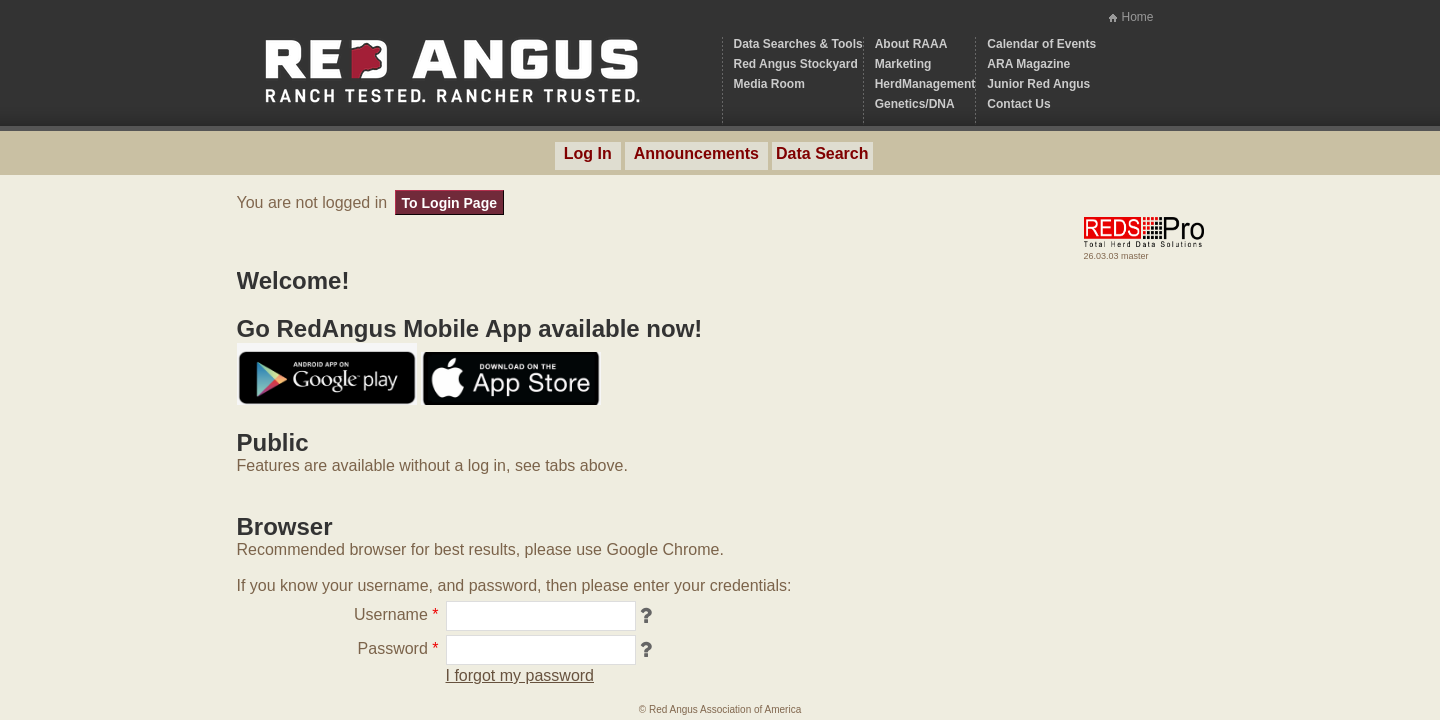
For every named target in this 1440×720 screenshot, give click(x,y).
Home (1137, 17)
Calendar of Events (1041, 44)
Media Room (769, 84)
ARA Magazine (1028, 64)
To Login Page (449, 203)
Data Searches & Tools (798, 44)
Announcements (696, 153)
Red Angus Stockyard (796, 64)
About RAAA (911, 44)
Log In (588, 153)
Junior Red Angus (1038, 84)
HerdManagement (925, 84)
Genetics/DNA (915, 104)
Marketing (903, 64)
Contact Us (1018, 104)
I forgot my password (520, 675)
